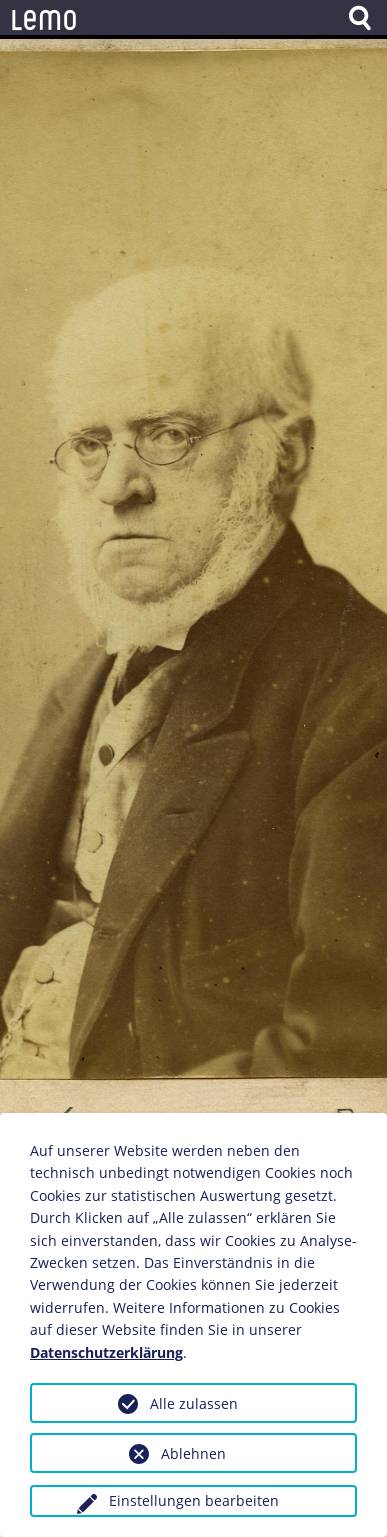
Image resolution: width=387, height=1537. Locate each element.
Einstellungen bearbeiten (194, 1500)
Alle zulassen (194, 1403)
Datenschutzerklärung (106, 1352)
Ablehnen (193, 1453)
